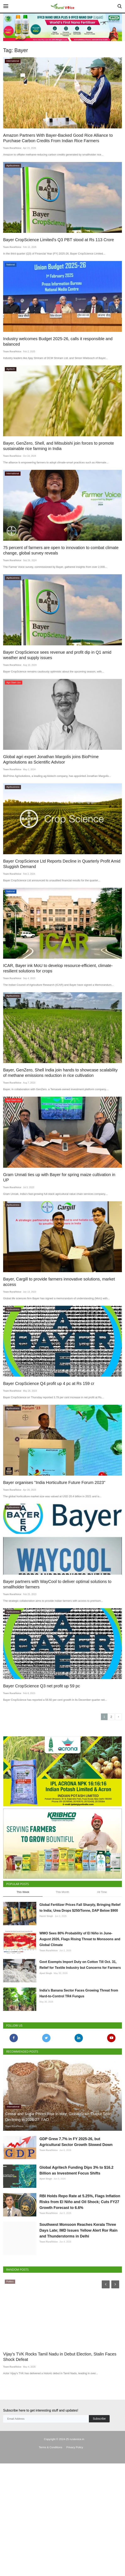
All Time (102, 1934)
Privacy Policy (74, 2559)
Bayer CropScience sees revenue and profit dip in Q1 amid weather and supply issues (57, 655)
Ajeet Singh (45, 2035)
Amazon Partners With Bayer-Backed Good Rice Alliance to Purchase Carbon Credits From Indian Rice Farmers (58, 138)
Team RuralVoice (12, 148)
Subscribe (99, 2531)
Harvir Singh (46, 1958)
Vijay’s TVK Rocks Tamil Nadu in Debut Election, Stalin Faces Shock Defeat (59, 2469)
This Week (23, 1934)
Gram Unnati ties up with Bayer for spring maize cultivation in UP (59, 1177)
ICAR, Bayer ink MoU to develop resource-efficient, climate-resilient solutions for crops (58, 968)
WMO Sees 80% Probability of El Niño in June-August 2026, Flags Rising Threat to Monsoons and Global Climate (79, 1991)
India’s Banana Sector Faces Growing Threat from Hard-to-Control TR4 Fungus (78, 2066)
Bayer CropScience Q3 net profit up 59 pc (41, 1686)
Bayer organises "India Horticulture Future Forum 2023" (54, 1482)
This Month (62, 1934)
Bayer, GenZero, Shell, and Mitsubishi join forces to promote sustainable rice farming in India (58, 446)
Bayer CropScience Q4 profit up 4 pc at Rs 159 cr (48, 1383)
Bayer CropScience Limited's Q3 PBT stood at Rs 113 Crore (58, 239)
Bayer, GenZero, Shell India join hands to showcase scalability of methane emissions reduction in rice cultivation (60, 1073)
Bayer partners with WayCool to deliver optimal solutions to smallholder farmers (57, 1584)
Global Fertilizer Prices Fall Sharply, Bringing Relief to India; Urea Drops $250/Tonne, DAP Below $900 (79, 1950)
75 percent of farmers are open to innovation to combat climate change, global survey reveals (61, 550)
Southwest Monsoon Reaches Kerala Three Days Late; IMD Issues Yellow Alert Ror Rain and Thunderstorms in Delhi (78, 2343)
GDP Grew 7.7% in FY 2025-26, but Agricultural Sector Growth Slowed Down (76, 2224)
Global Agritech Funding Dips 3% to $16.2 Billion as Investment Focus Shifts (76, 2263)
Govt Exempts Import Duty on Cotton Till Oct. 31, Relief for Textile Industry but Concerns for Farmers (80, 2027)
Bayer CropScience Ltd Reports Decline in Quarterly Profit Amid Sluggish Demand (61, 864)
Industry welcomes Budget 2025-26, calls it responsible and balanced (58, 341)
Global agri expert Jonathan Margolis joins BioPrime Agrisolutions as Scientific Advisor (51, 759)
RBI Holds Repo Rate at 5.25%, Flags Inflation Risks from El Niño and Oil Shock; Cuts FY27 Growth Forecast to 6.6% (79, 2304)
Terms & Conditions (50, 2559)
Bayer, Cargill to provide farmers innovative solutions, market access (59, 1282)
